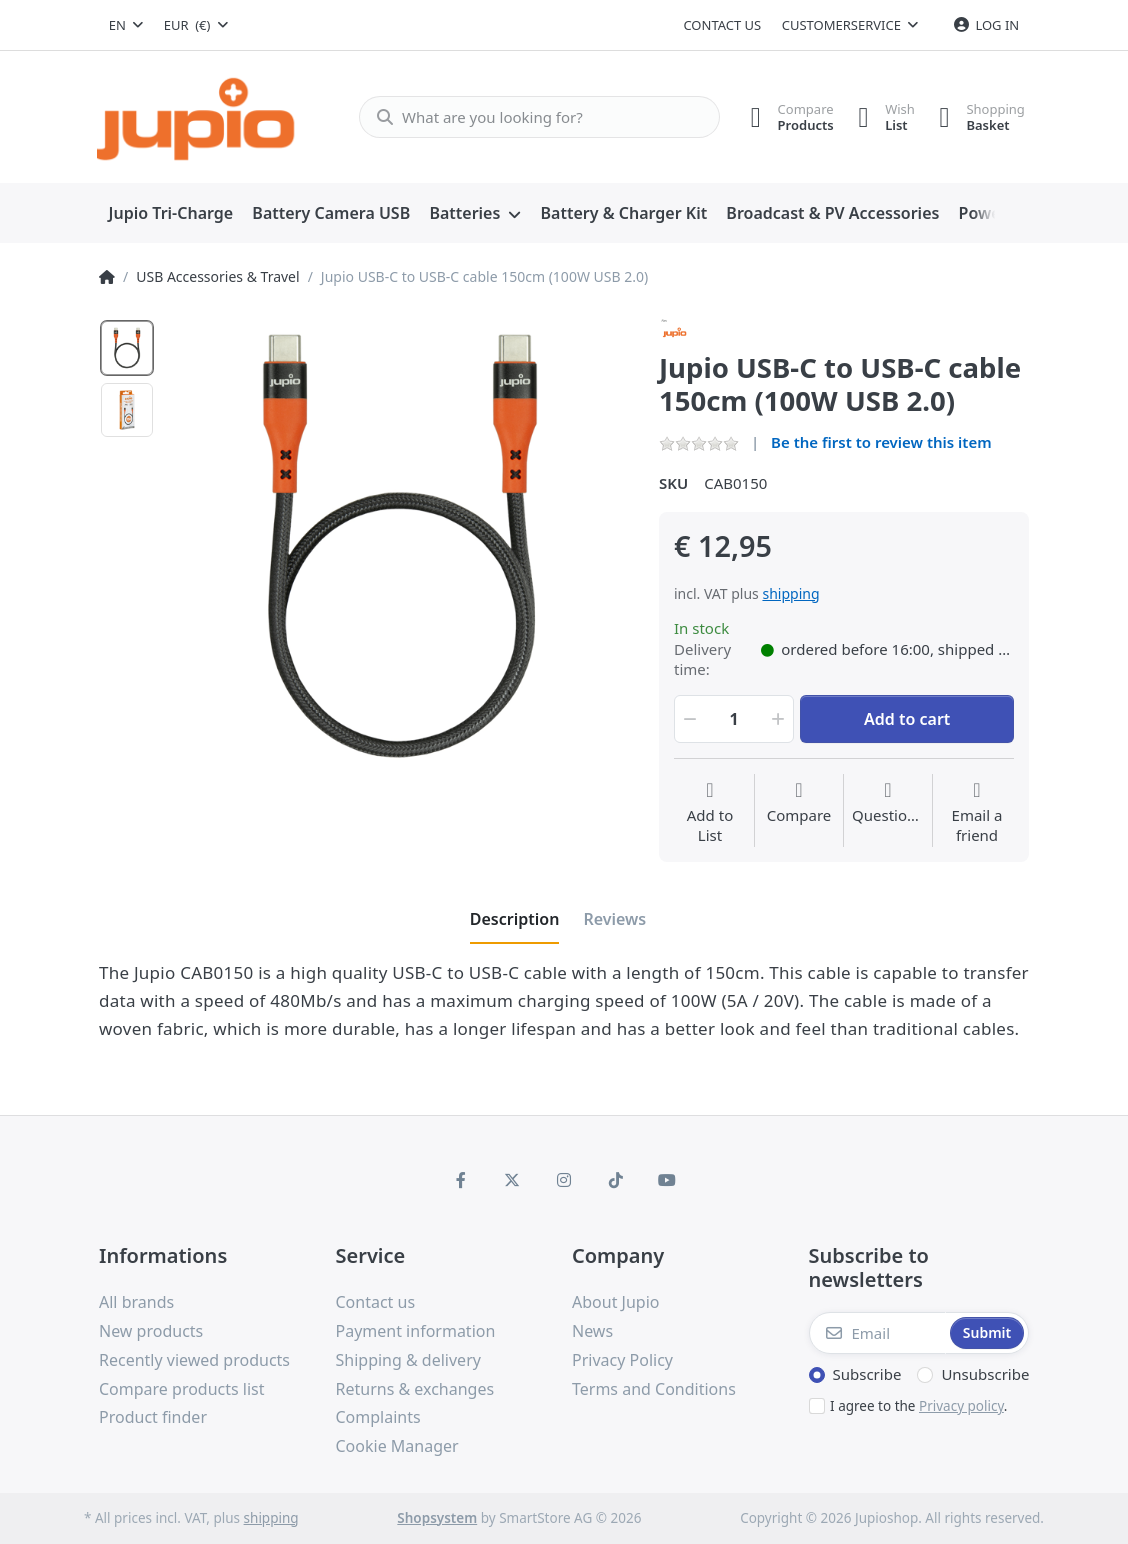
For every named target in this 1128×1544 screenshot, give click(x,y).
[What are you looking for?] (531, 117)
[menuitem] (171, 214)
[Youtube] (667, 1180)
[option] (127, 348)
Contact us (722, 25)
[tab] (515, 919)
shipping (790, 593)
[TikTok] (616, 1180)
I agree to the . (918, 1406)
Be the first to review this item (881, 442)
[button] (688, 719)
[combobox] (126, 25)
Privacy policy (961, 1406)
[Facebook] (461, 1180)
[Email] (878, 1333)
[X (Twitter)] (513, 1180)
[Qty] (734, 719)
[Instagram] (564, 1180)
